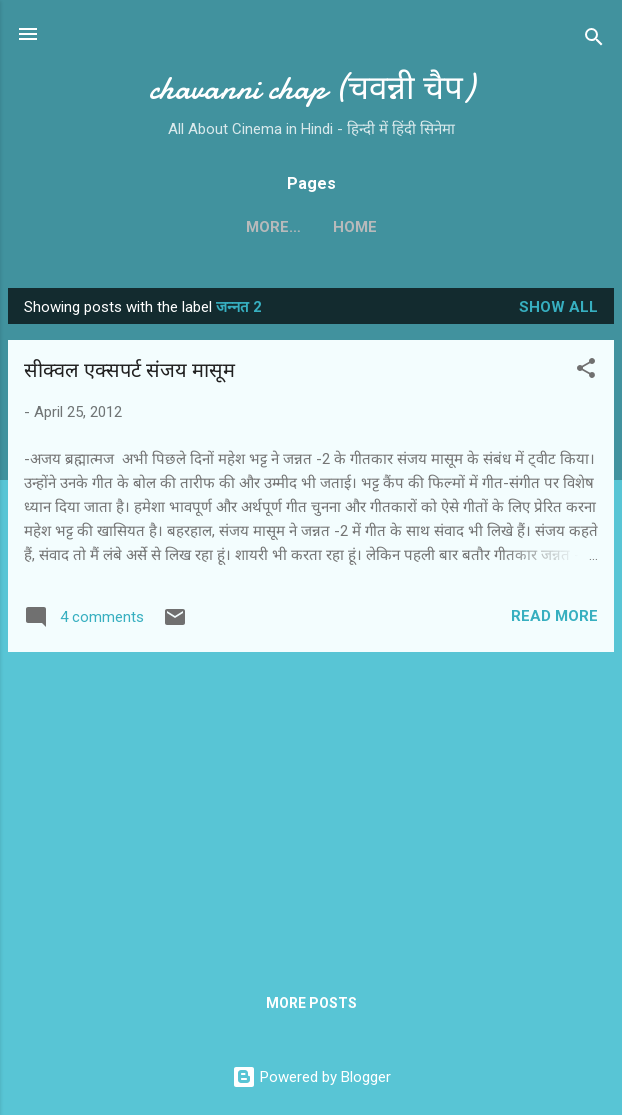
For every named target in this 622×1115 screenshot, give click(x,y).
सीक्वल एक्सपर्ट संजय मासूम (129, 370)
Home (311, 227)
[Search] (594, 40)
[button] (586, 371)
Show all (558, 307)
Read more (554, 616)
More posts (311, 1003)
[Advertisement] (311, 808)
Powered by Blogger (311, 1077)
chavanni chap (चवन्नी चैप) (311, 88)
